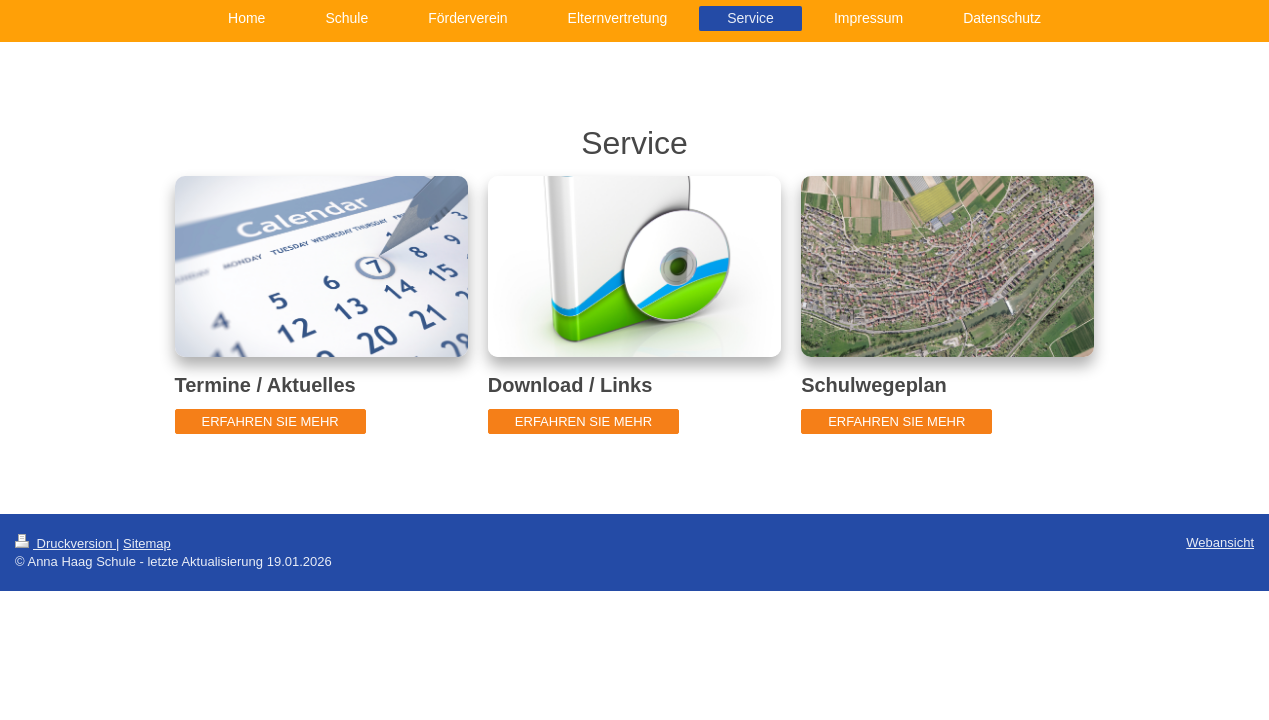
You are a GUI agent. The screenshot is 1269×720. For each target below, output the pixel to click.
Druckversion (65, 543)
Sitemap (147, 543)
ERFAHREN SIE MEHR (270, 421)
